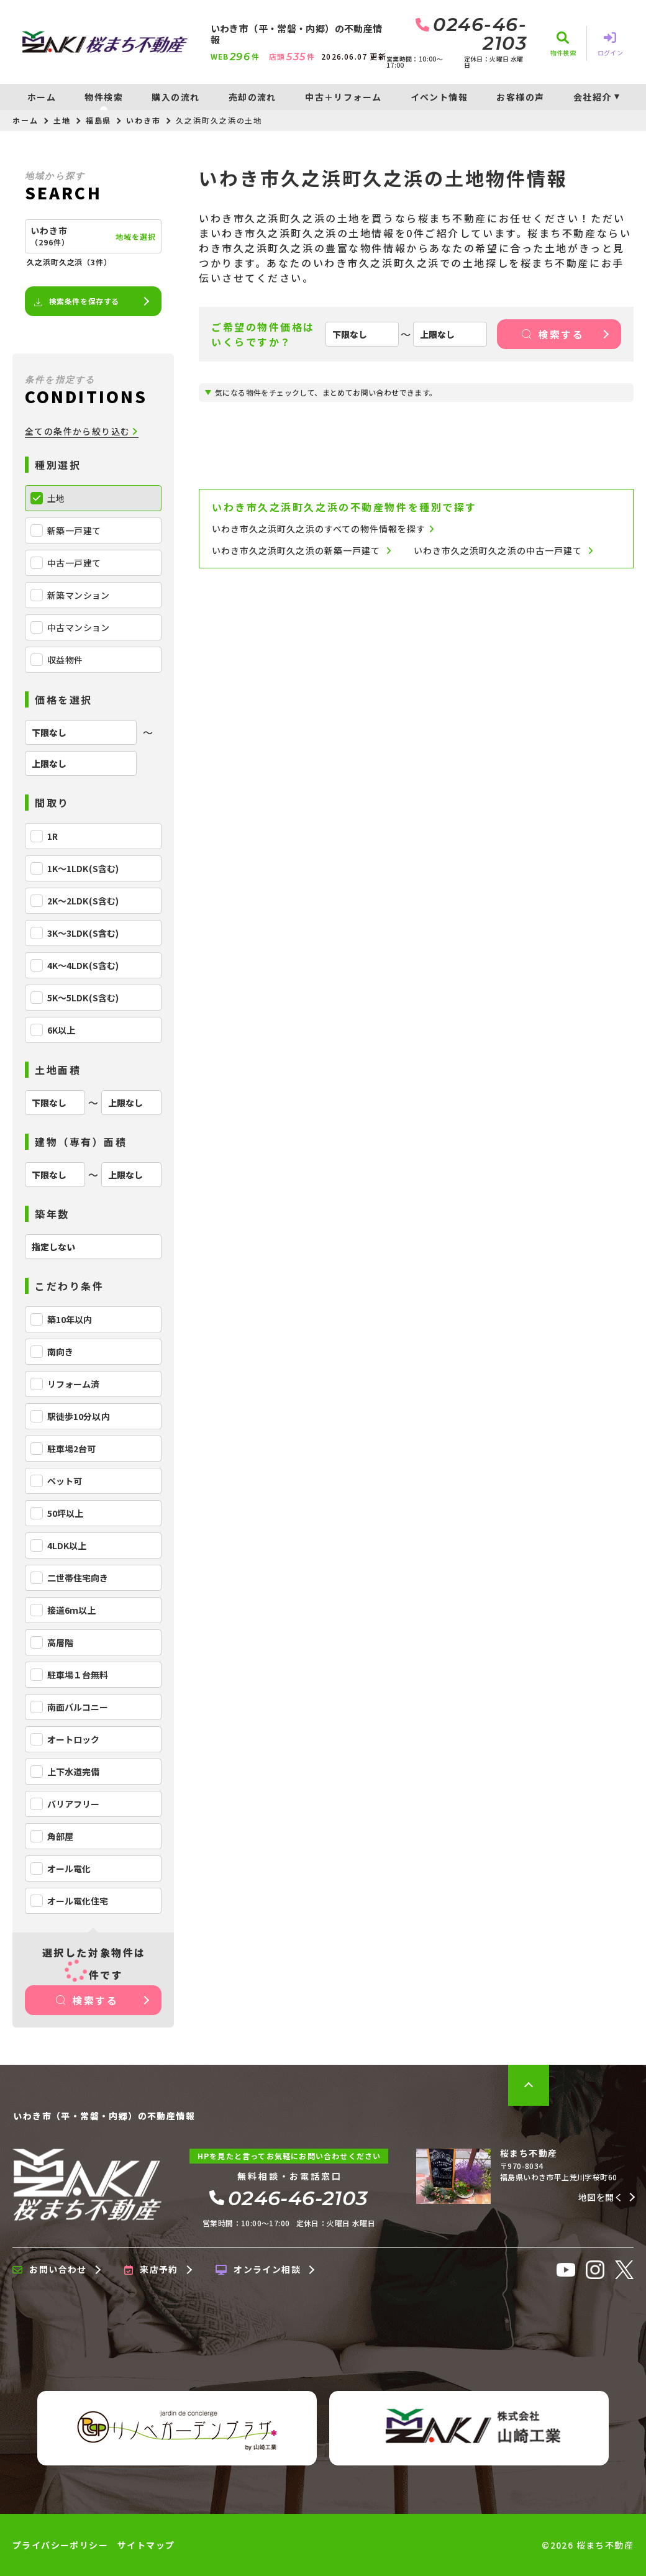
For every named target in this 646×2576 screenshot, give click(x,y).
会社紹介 (592, 97)
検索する (87, 2000)
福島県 (99, 120)
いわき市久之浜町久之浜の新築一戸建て (301, 550)
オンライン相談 (258, 2270)
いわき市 (143, 120)
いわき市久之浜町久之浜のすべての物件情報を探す (323, 529)
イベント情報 (439, 97)
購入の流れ (175, 97)
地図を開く (600, 2197)
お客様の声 (520, 97)
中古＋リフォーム (343, 97)
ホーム (41, 97)
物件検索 (103, 97)
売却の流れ (252, 97)
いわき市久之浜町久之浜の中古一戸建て (503, 550)
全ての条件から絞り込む (82, 431)
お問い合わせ (49, 2270)
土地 (62, 120)
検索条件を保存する (75, 301)
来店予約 (151, 2270)
